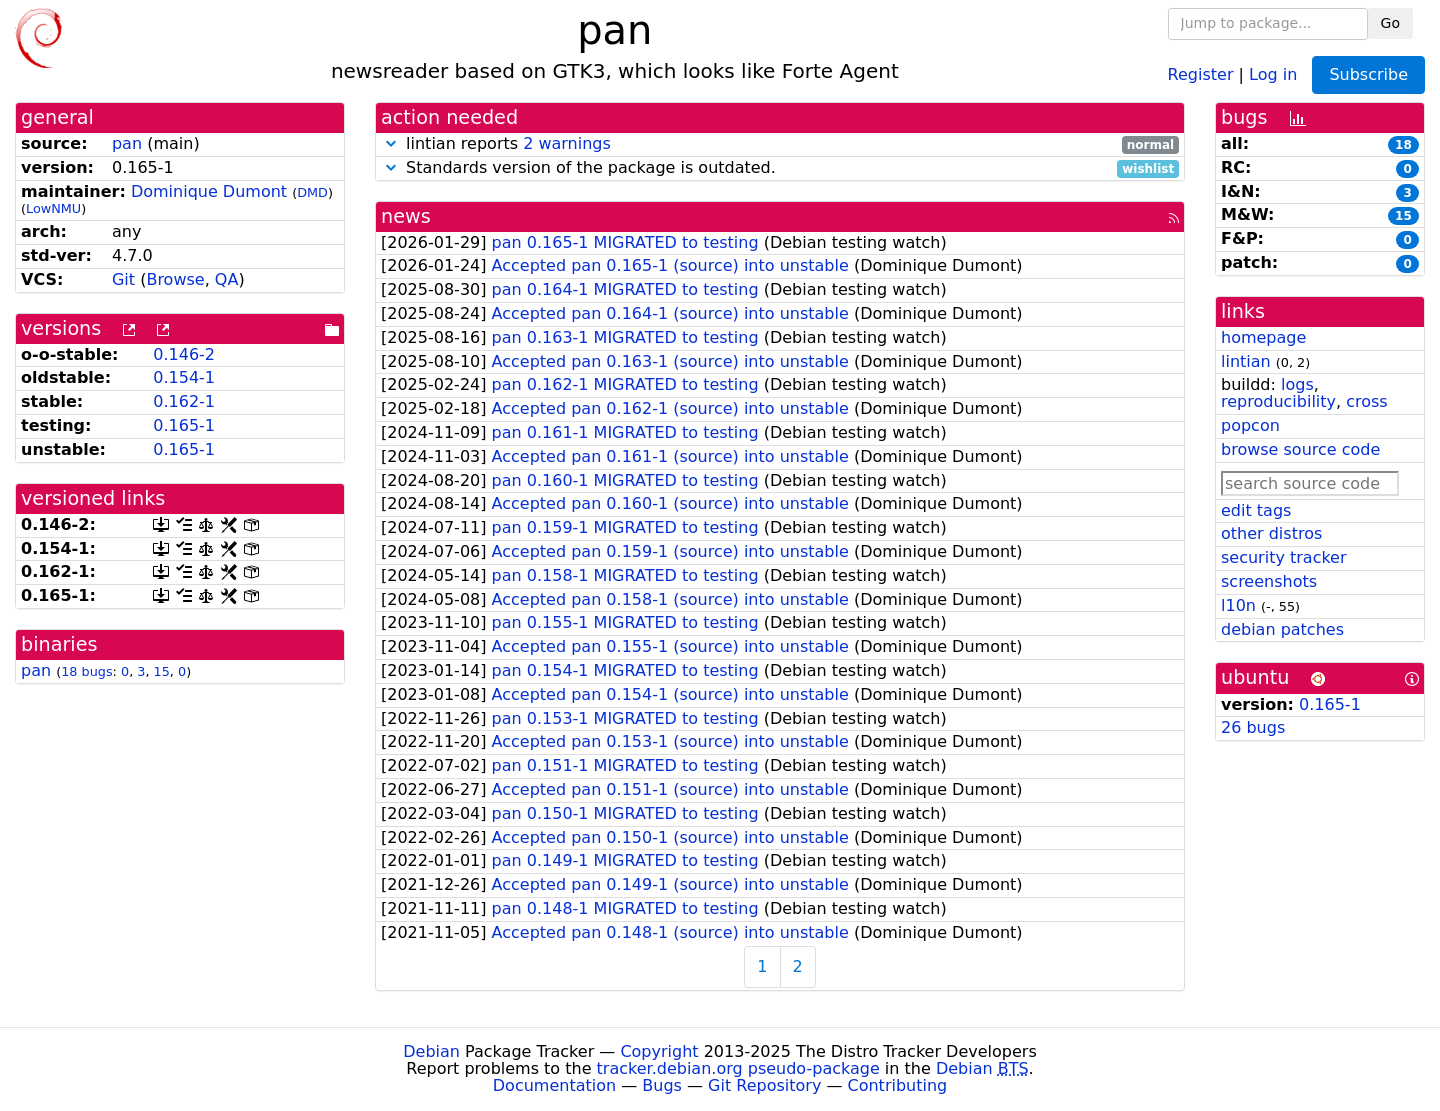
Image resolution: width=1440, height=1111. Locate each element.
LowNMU (53, 208)
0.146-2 (184, 354)
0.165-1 (184, 425)
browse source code (1300, 449)
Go (1390, 23)
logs (1297, 384)
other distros (1271, 533)
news (406, 216)
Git (123, 279)
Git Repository (764, 1085)
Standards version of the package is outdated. (780, 168)
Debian (431, 1051)
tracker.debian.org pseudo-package (738, 1068)
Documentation (554, 1085)
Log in (1273, 73)
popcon (1250, 425)
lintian (1246, 361)
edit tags (1256, 510)
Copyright (659, 1051)
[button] (391, 143)
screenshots (1269, 581)
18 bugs (86, 671)
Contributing (898, 1085)
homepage (1263, 337)
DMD (312, 192)
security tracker (1284, 557)
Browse (175, 279)
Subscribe (1368, 74)
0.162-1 (184, 401)
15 (162, 671)
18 (1403, 145)
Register (1201, 73)
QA (227, 279)
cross (1366, 401)
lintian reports (780, 144)
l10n (1238, 605)
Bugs (662, 1085)
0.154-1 (184, 377)
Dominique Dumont (209, 191)
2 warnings (567, 143)
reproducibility (1278, 401)
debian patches (1282, 629)
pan (127, 143)
